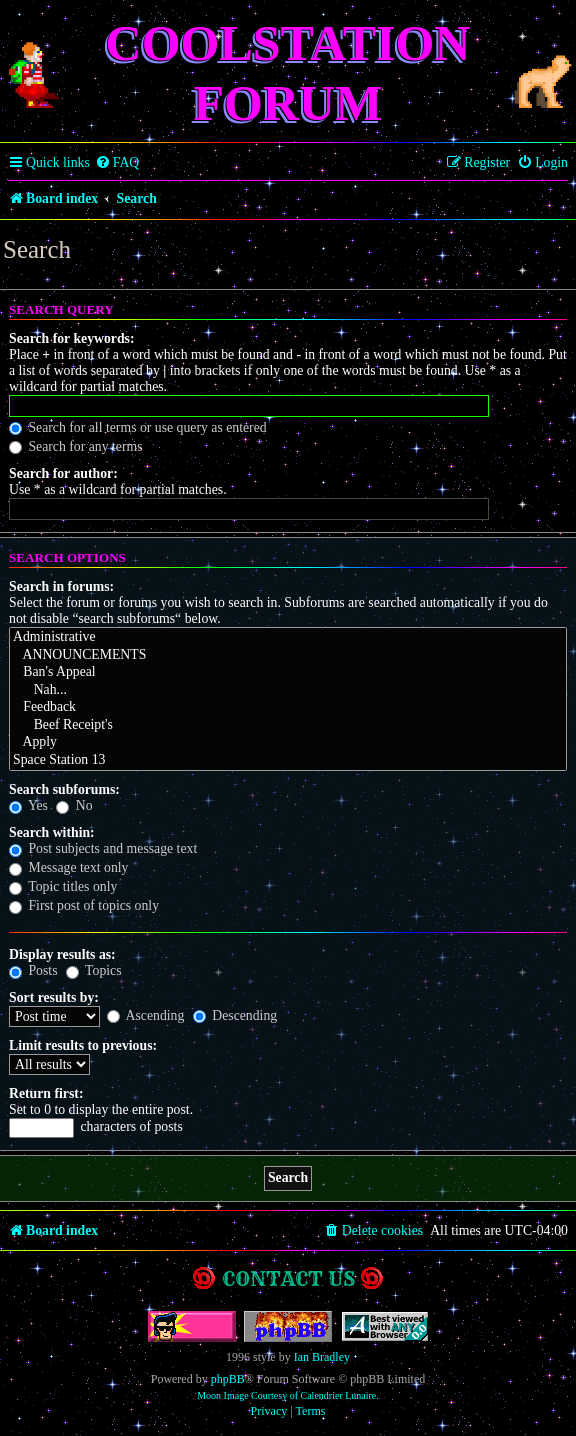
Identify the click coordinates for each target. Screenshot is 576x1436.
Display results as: (62, 954)
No (74, 805)
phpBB (228, 1379)
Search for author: (63, 473)
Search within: (52, 832)
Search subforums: (64, 789)
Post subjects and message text (103, 848)
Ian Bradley (322, 1357)
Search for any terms (76, 446)
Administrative (288, 638)
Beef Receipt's (288, 726)
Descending (235, 1015)
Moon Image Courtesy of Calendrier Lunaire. (288, 1395)
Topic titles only (63, 886)
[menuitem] (117, 163)
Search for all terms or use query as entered (138, 427)
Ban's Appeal (288, 673)
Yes (28, 805)
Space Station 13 (288, 761)
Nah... (288, 691)
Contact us (288, 1278)
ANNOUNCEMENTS (288, 656)
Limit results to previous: (83, 1045)
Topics (94, 970)
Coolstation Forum (288, 73)
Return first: (46, 1093)
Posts (33, 970)
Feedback (288, 708)
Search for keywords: (72, 338)
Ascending (146, 1015)
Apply (288, 743)
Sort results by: (54, 997)
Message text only (69, 867)
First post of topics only (84, 905)
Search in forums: (61, 586)
